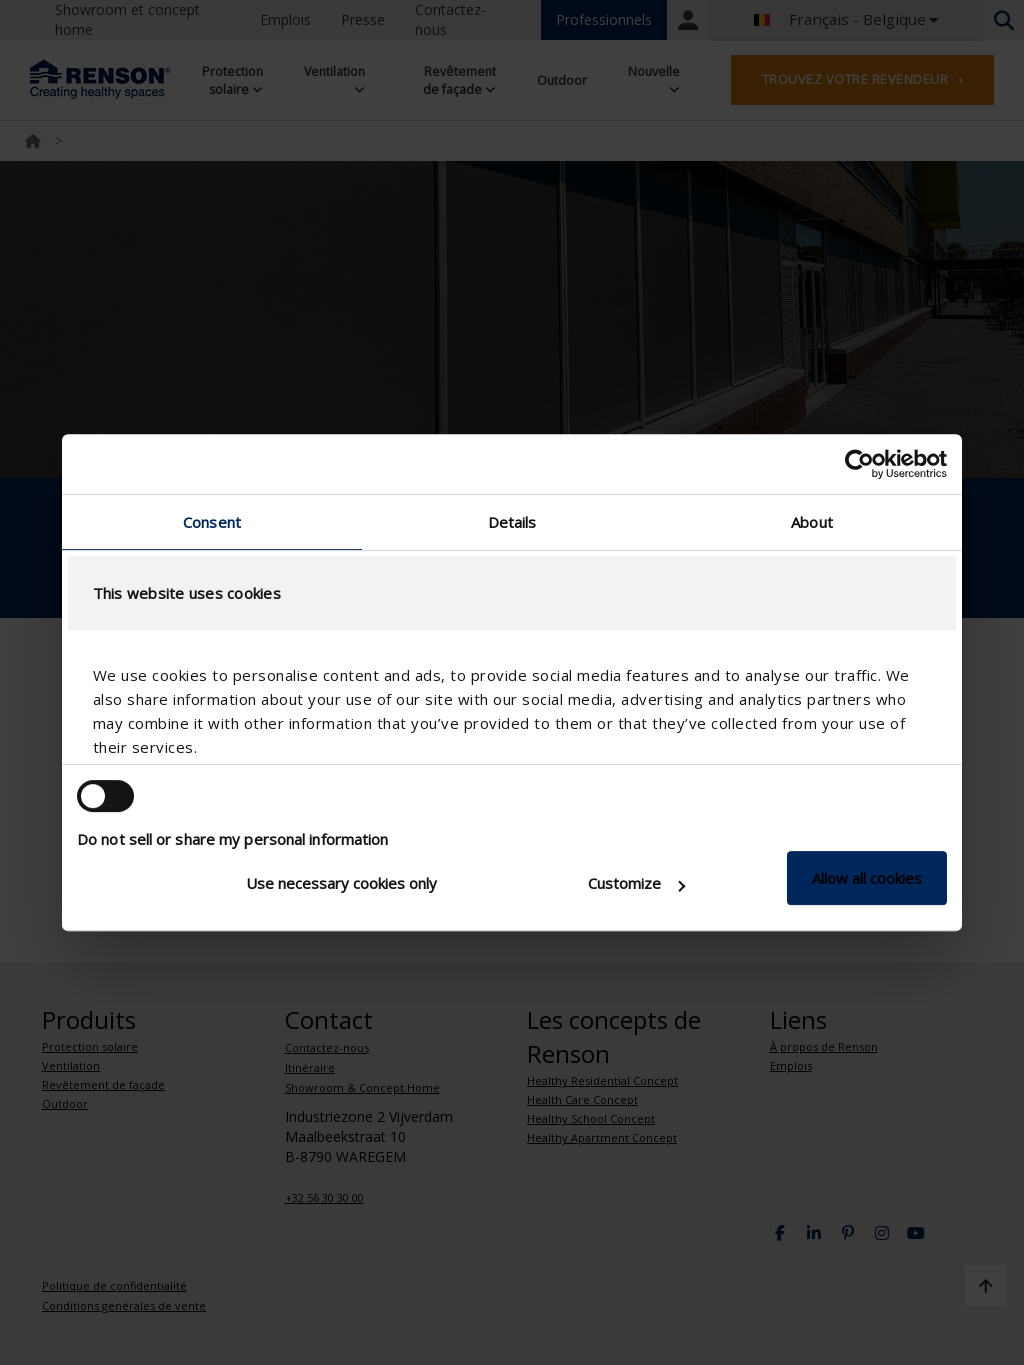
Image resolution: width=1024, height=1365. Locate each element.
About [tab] (812, 522)
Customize (636, 883)
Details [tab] (512, 522)
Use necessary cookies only (341, 883)
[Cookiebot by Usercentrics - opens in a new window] (859, 464)
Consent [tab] (212, 522)
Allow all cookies (867, 878)
